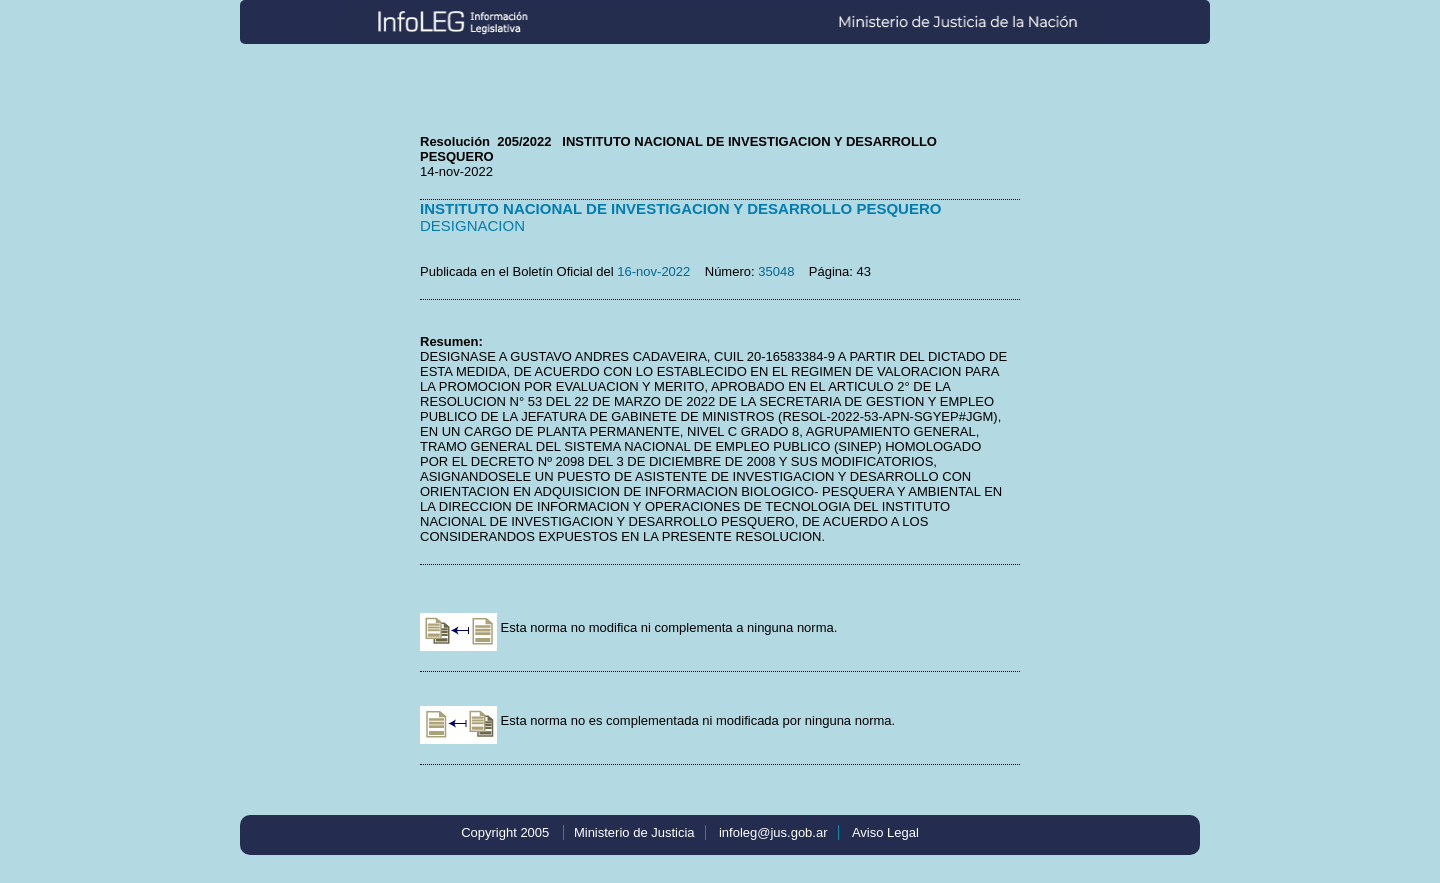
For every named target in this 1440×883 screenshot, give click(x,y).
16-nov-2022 (653, 271)
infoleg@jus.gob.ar (773, 832)
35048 (776, 271)
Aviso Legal (885, 832)
